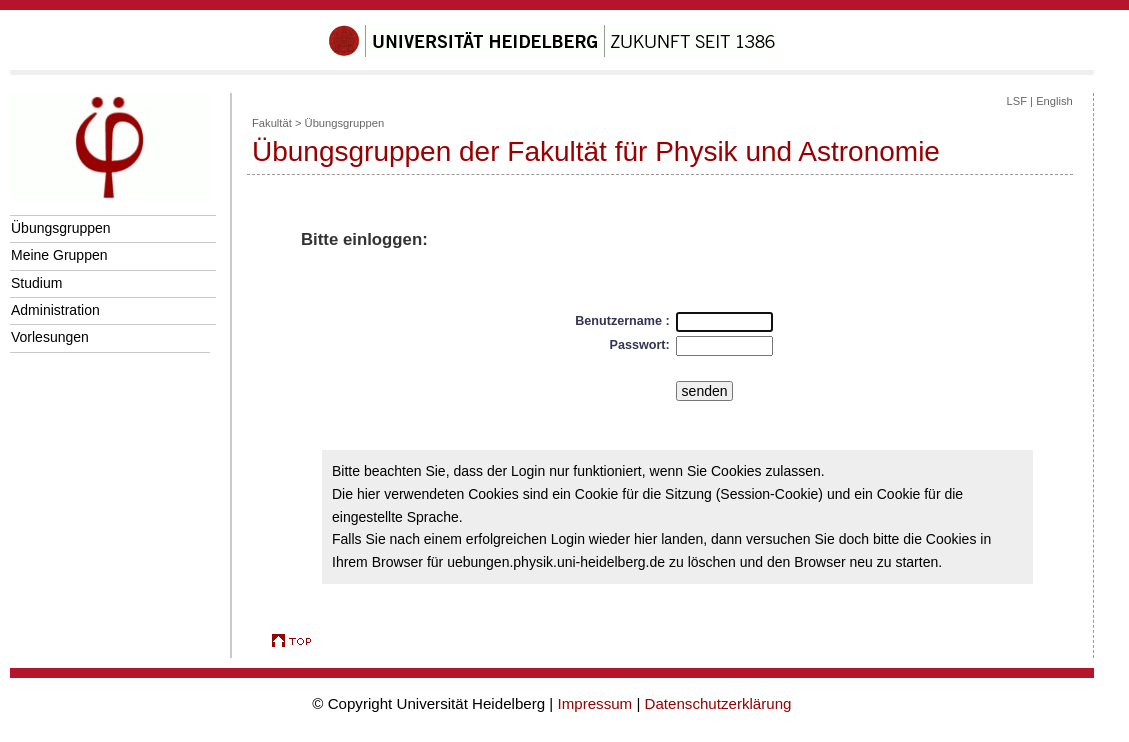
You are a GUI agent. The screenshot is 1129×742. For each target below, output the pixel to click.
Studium (36, 283)
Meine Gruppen (59, 255)
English (1054, 101)
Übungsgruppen (61, 228)
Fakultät (272, 123)
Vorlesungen (50, 337)
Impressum (594, 703)
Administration (55, 310)
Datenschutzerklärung (718, 703)
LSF (1016, 101)
